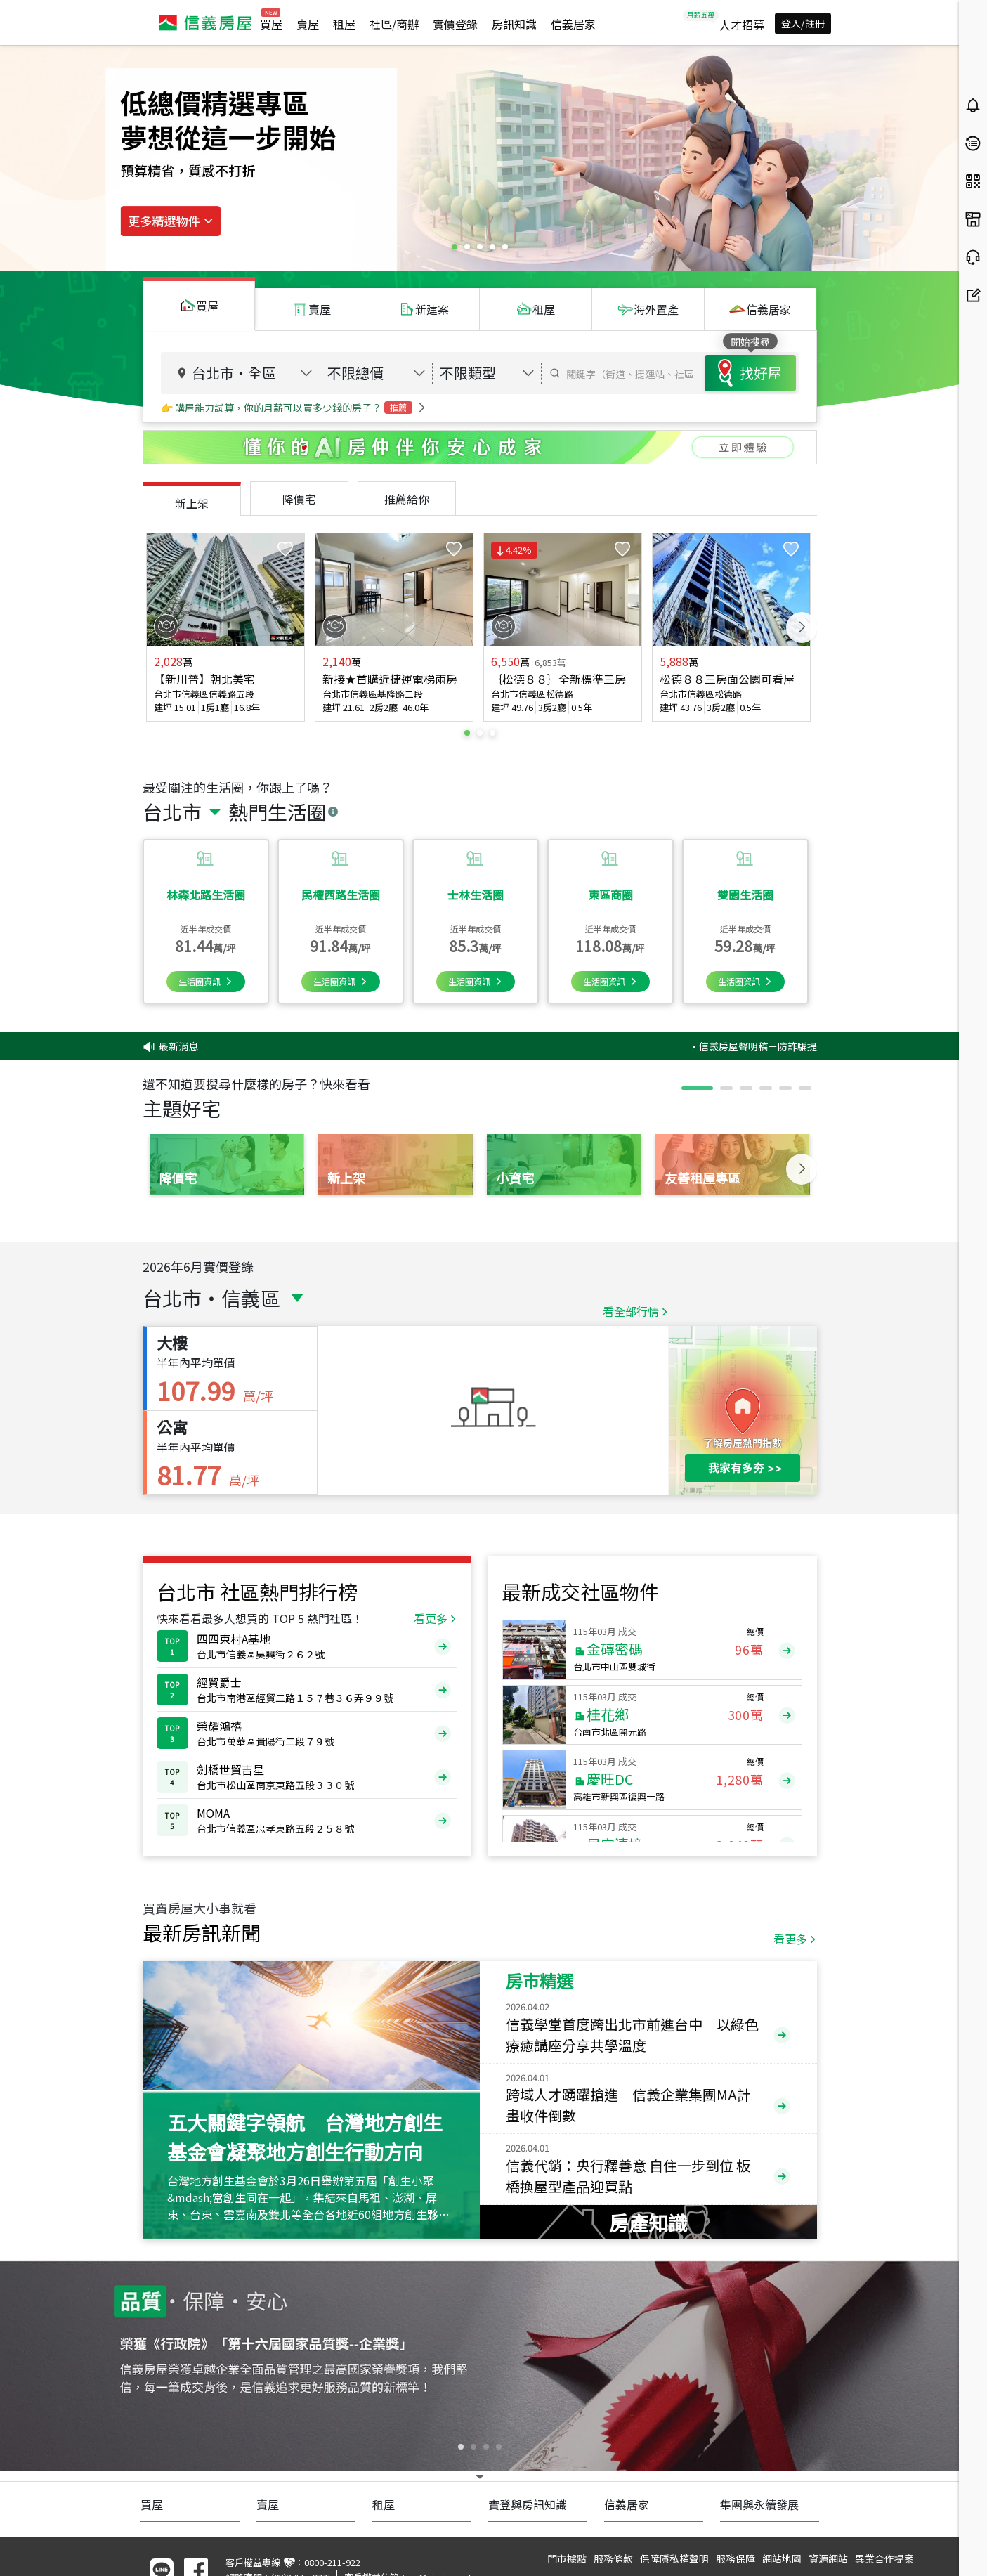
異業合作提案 (884, 2558)
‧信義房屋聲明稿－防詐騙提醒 (792, 1046)
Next (801, 627)
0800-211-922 (332, 2562)
